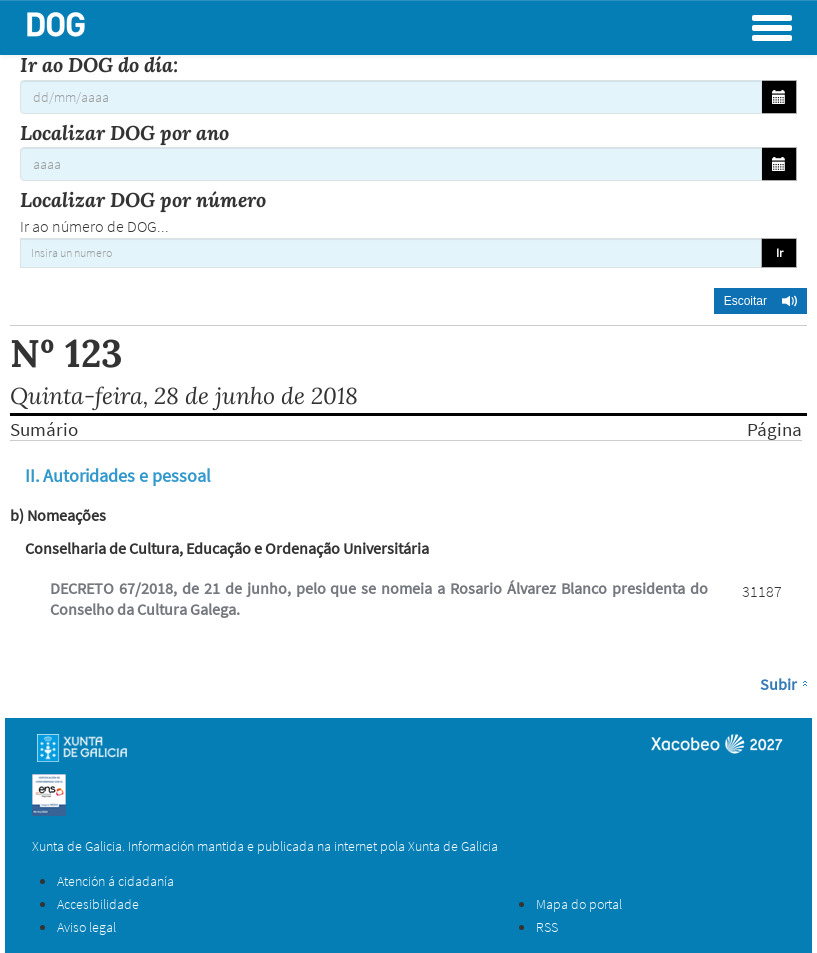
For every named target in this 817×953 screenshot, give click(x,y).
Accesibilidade (98, 904)
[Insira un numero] (391, 253)
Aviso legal (86, 927)
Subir (778, 684)
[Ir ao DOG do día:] (391, 97)
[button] (760, 301)
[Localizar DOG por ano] (391, 164)
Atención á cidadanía (115, 881)
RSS (547, 927)
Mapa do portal (579, 904)
